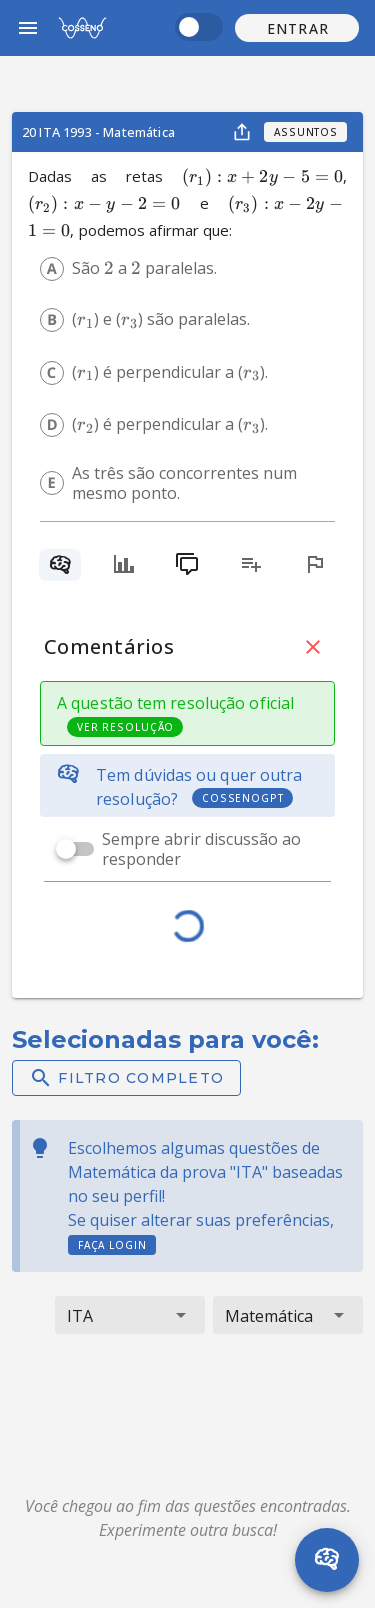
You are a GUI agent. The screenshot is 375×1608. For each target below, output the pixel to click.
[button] (297, 28)
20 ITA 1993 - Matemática (98, 132)
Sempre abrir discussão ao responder (201, 849)
